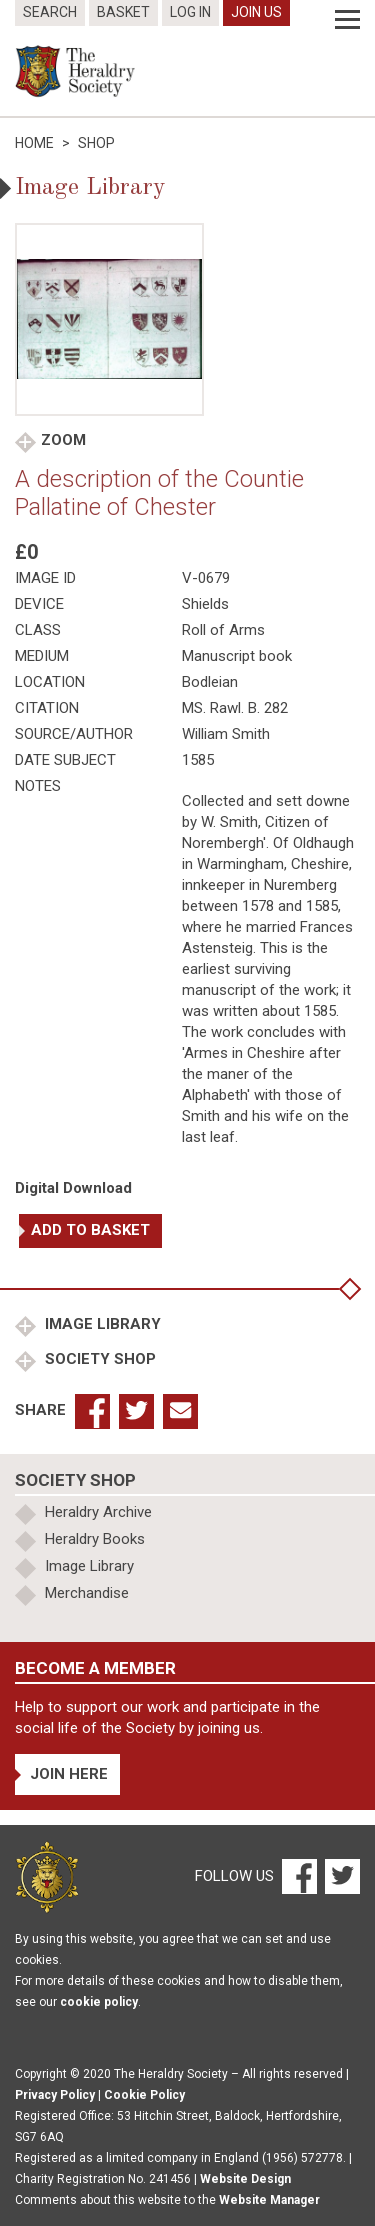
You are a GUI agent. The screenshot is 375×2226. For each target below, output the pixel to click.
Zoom (63, 440)
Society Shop (98, 1359)
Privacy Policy (55, 2095)
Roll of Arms (223, 630)
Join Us (256, 12)
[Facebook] (298, 1876)
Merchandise (87, 1593)
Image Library (101, 1324)
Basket (123, 12)
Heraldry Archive (98, 1512)
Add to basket (90, 1230)
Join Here (69, 1774)
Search (50, 12)
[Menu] (347, 20)
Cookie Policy (144, 2095)
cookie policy (99, 2002)
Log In (190, 12)
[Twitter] (340, 1876)
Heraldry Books (95, 1539)
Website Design (245, 2179)
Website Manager (269, 2200)
